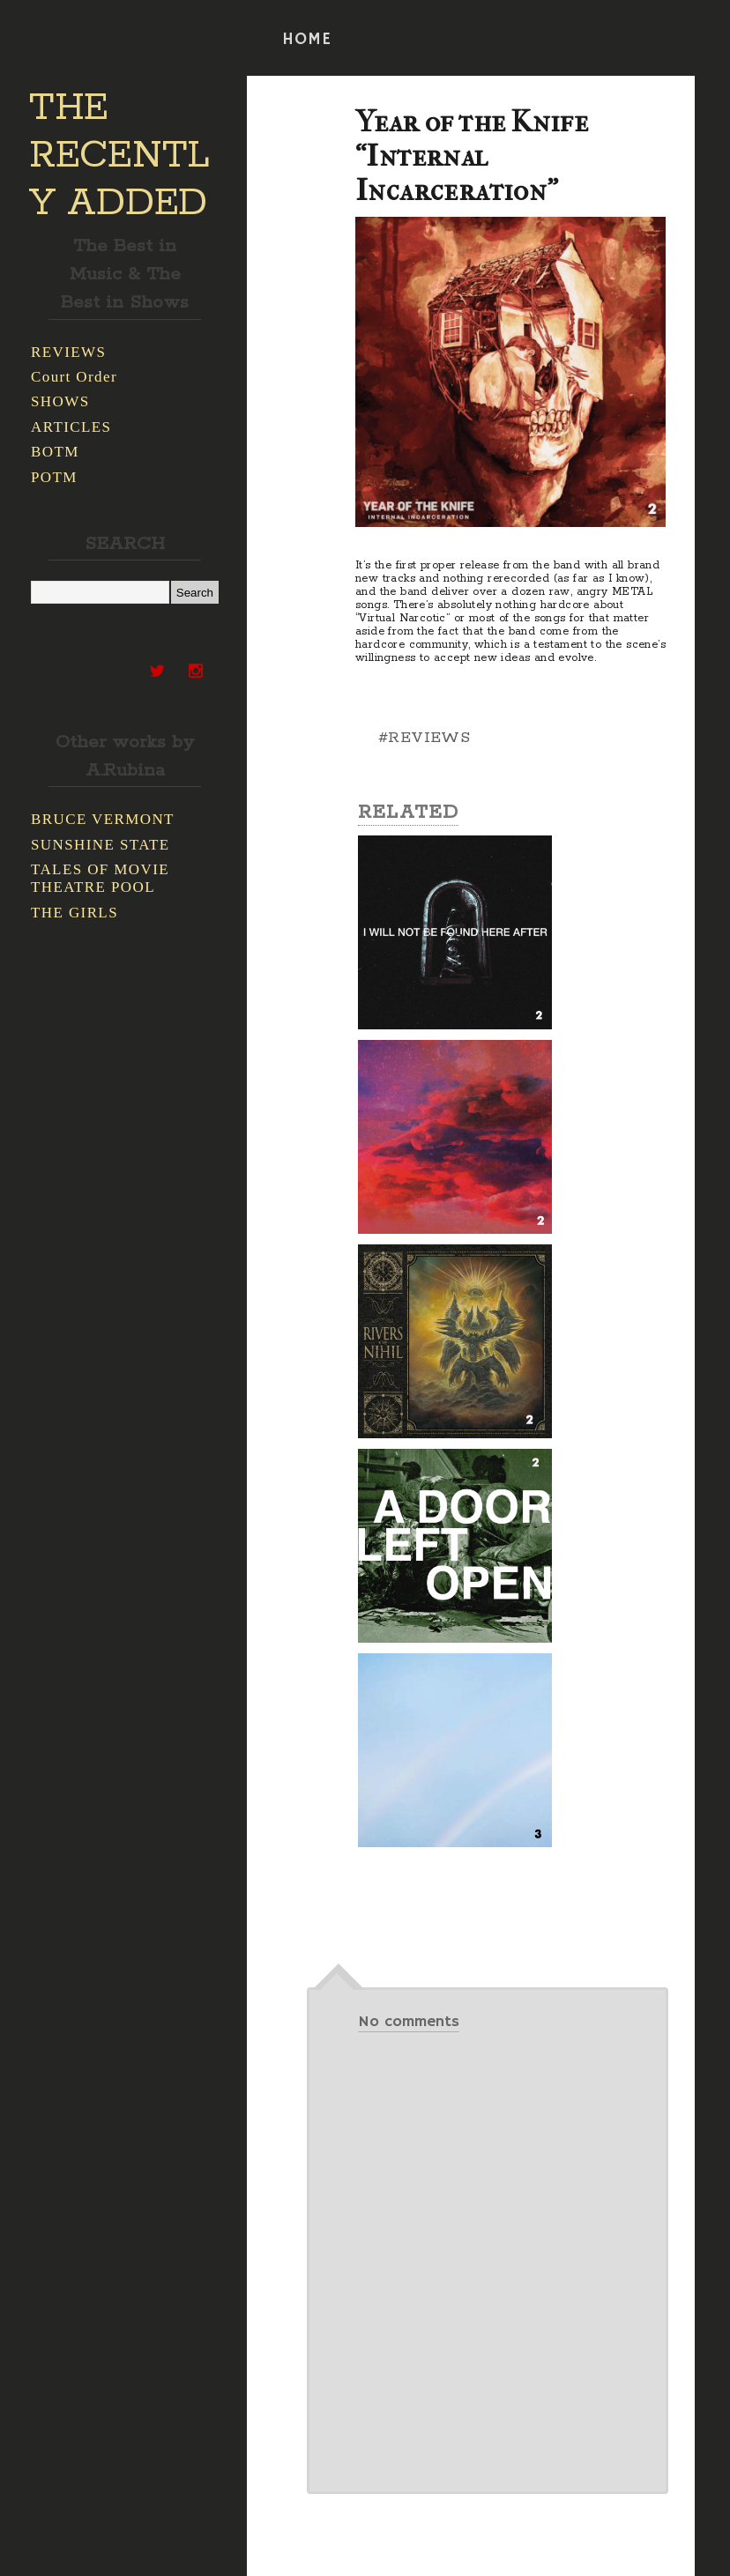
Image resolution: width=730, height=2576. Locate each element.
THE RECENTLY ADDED (119, 156)
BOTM (55, 451)
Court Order (74, 376)
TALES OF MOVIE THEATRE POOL (100, 878)
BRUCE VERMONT (103, 819)
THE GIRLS (74, 912)
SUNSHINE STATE (100, 844)
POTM (54, 477)
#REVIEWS (424, 737)
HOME (306, 39)
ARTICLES (71, 427)
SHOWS (60, 401)
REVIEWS (68, 352)
